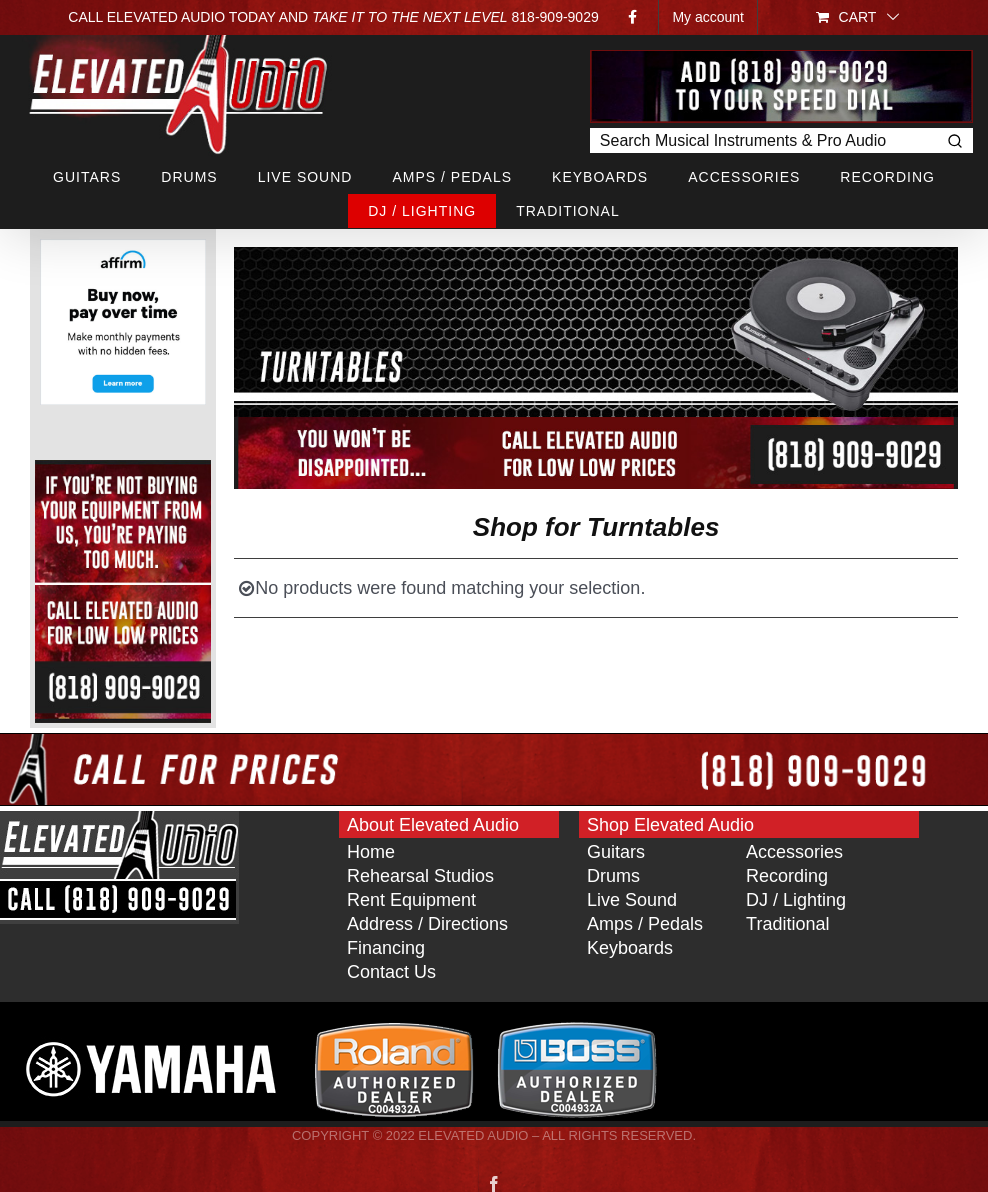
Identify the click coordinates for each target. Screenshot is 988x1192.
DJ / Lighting (796, 900)
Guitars (616, 852)
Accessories (794, 852)
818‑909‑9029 (555, 17)
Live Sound (632, 900)
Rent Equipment (411, 900)
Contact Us (391, 972)
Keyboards (630, 948)
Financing (386, 948)
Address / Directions (427, 924)
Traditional (787, 924)
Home (371, 852)
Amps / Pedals (645, 924)
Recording (787, 876)
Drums (613, 876)
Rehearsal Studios (420, 876)
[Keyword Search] (763, 140)
